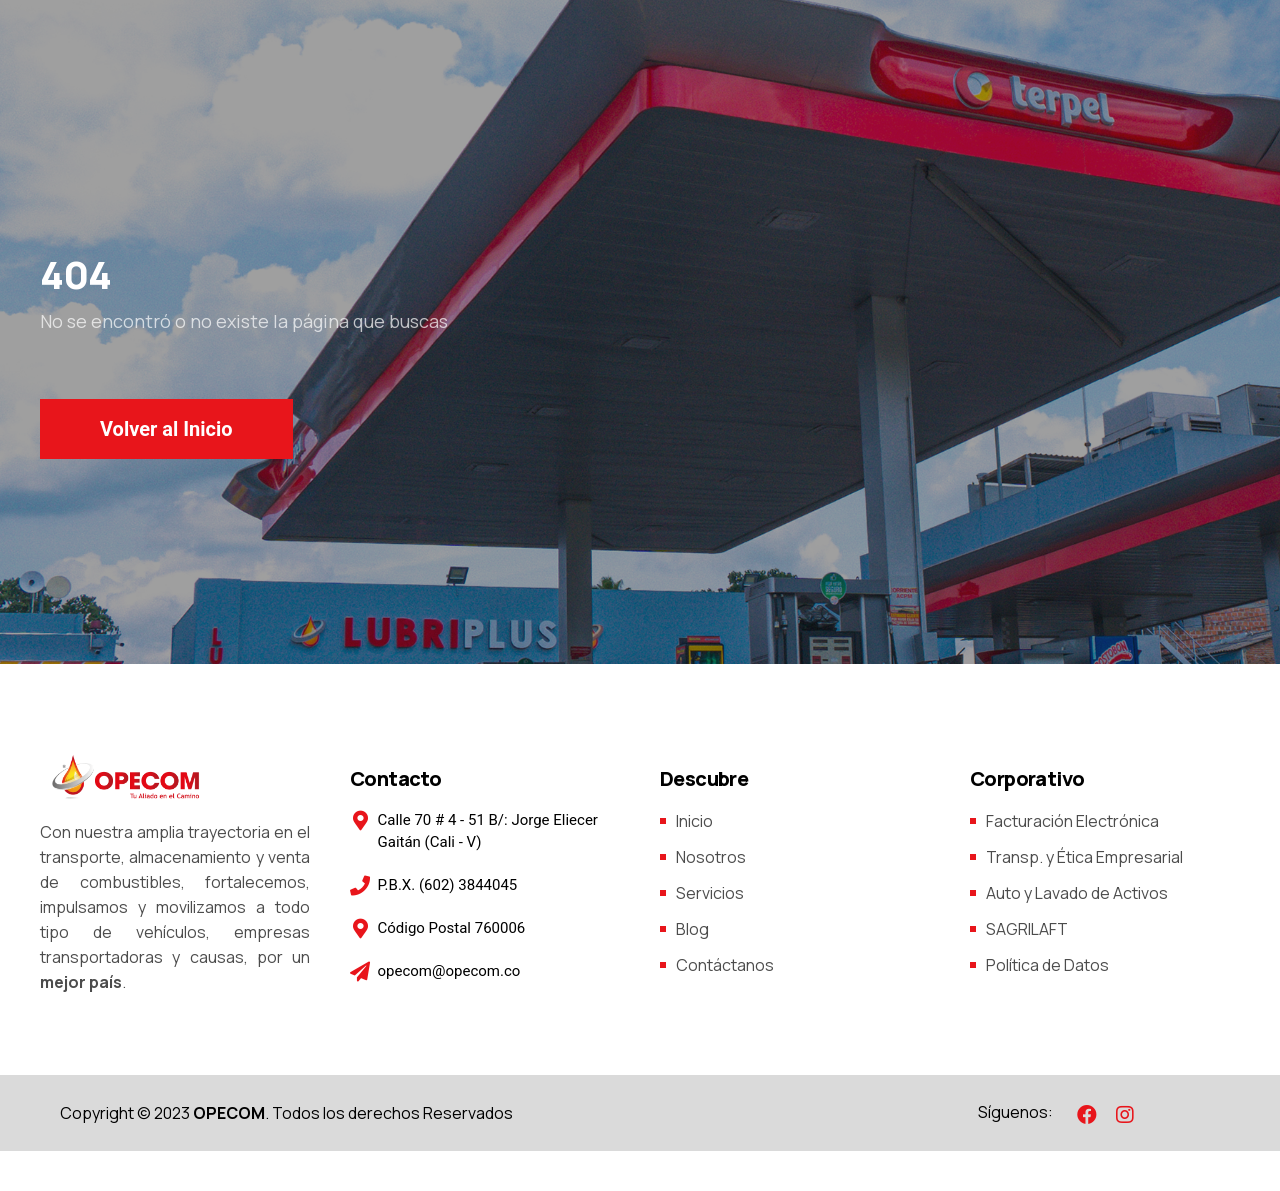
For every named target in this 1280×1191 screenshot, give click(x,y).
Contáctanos (725, 965)
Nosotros (711, 857)
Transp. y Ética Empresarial (1084, 857)
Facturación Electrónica (1072, 821)
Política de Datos (1047, 965)
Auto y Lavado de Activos (1077, 893)
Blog (692, 929)
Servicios (710, 893)
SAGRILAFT (1027, 929)
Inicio (694, 821)
